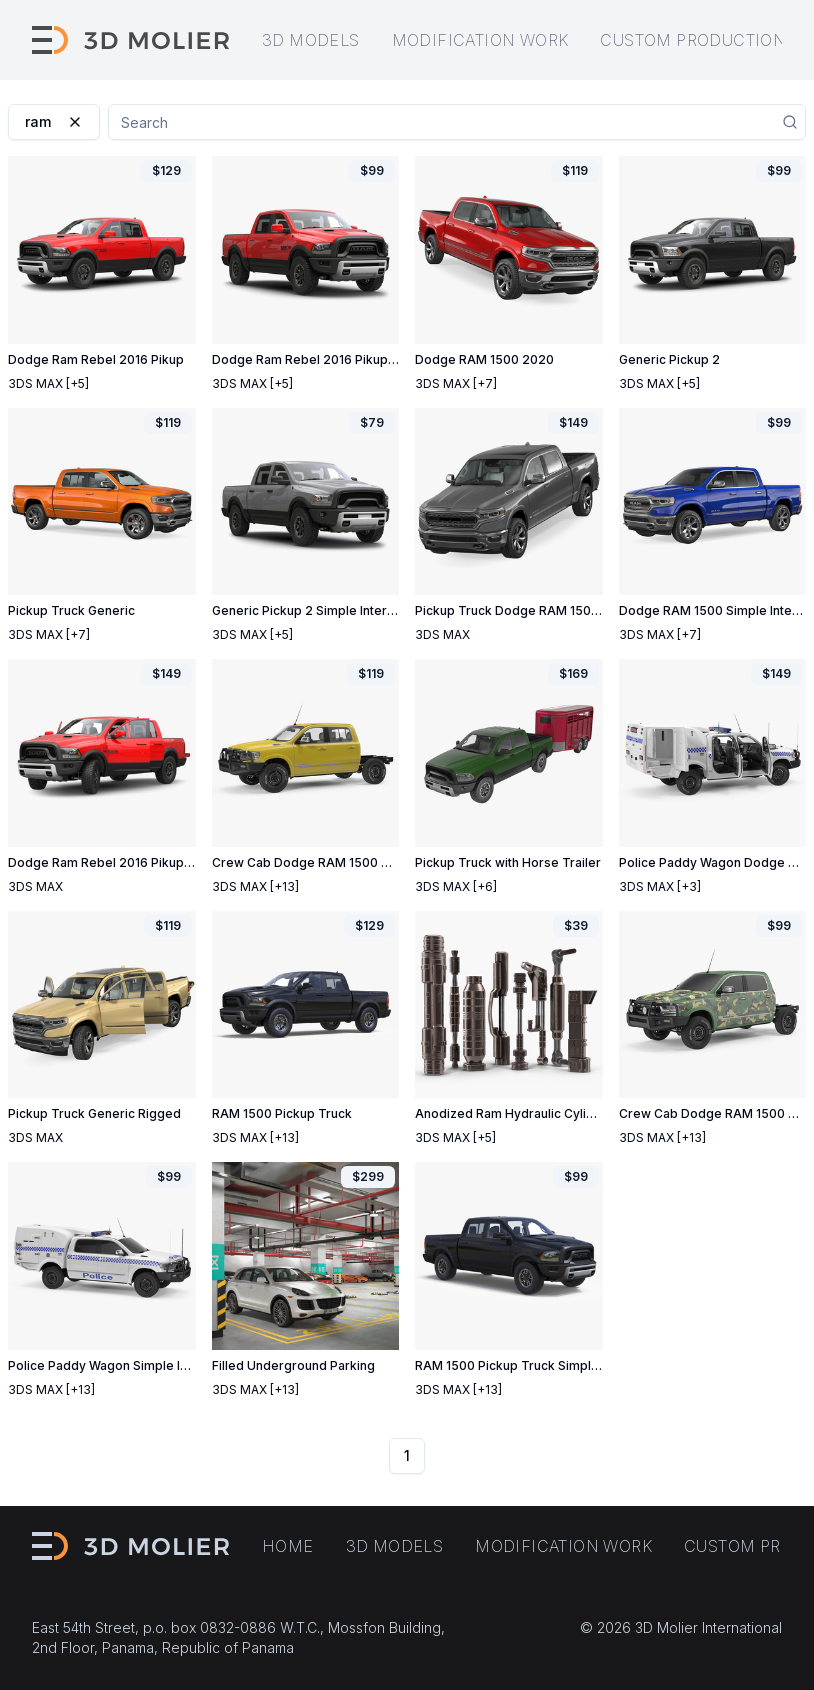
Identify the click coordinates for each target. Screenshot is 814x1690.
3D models (311, 40)
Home (288, 1546)
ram (54, 121)
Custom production (693, 40)
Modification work (480, 40)
